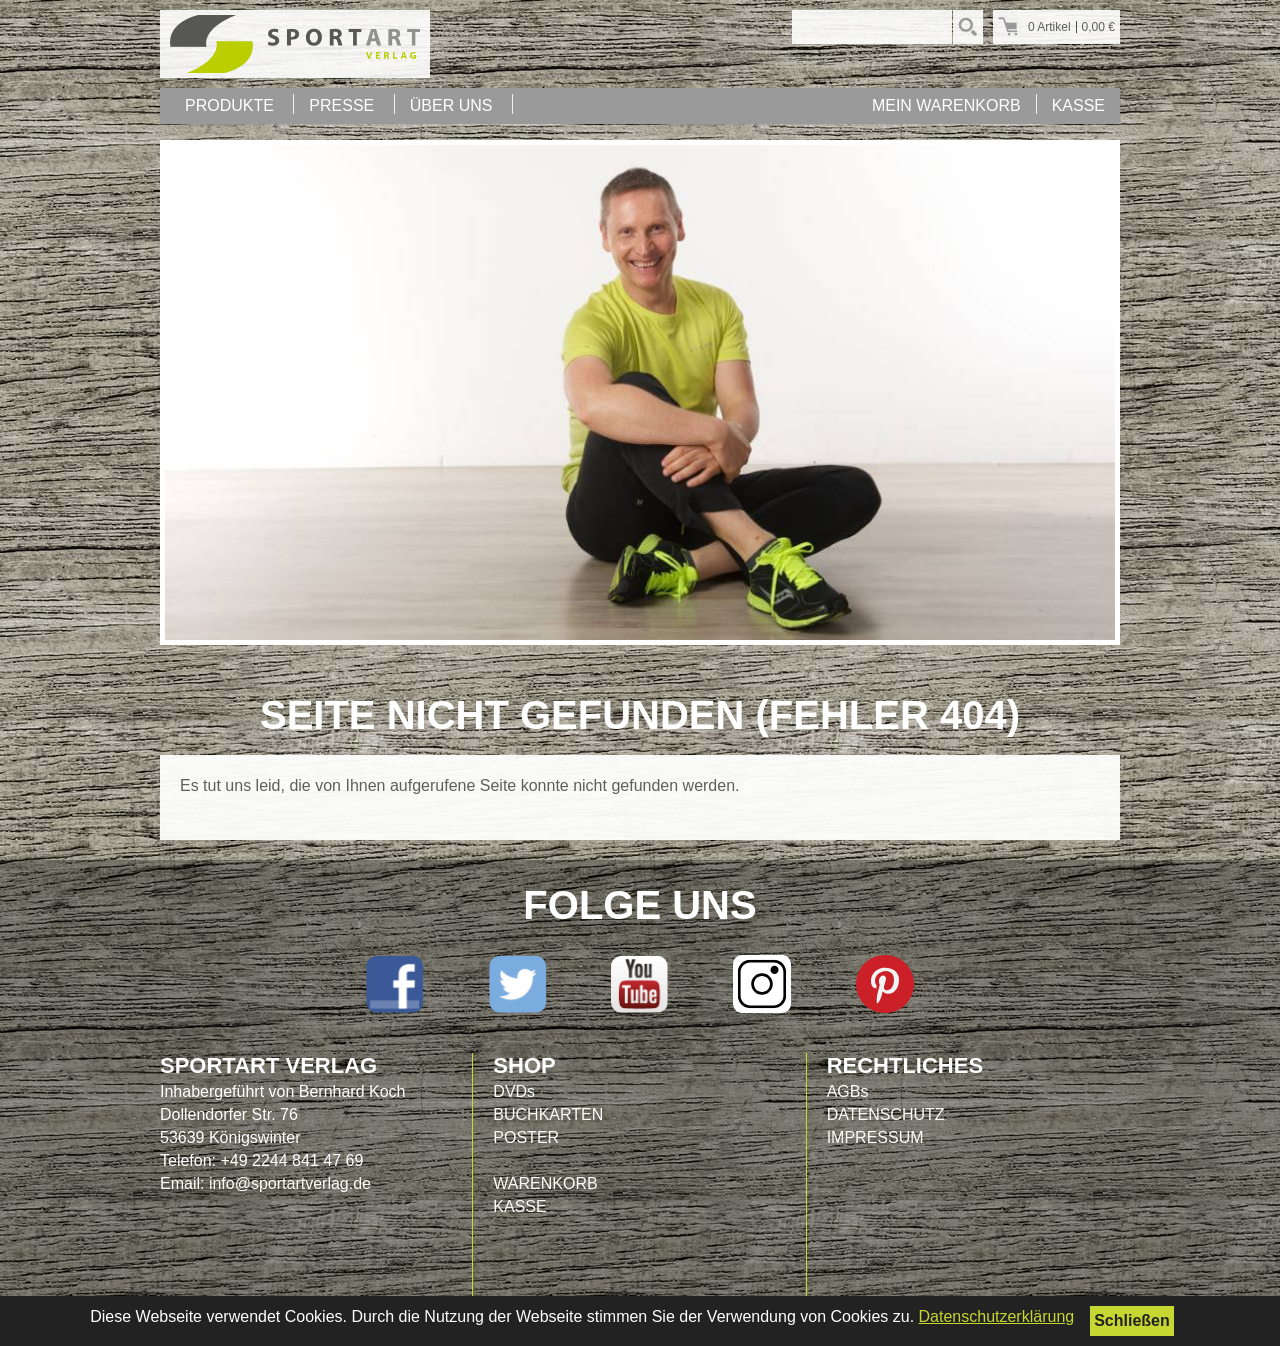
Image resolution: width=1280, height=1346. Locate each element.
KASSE (1078, 105)
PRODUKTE (229, 105)
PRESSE (341, 105)
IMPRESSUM (875, 1137)
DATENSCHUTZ (886, 1114)
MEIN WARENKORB (946, 105)
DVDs (514, 1091)
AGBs (848, 1091)
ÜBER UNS (451, 105)
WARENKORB (545, 1183)
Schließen (1132, 1320)
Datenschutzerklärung (997, 1316)
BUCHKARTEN (548, 1114)
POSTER (526, 1137)
